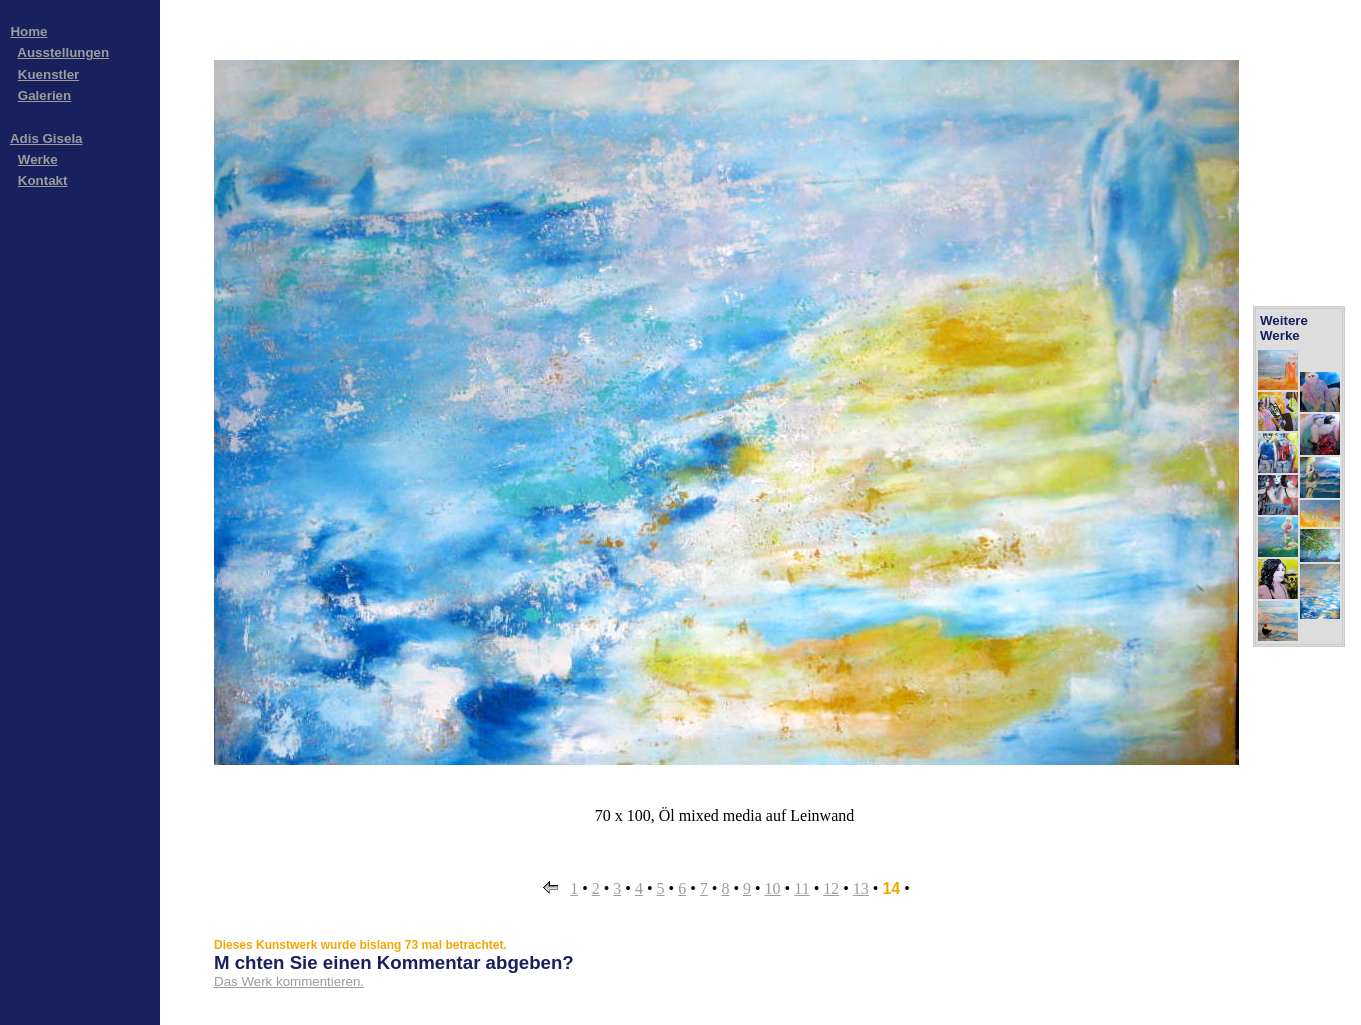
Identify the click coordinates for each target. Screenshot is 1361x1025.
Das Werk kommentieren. (289, 981)
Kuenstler (48, 74)
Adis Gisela (46, 138)
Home (28, 31)
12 (831, 888)
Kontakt (43, 180)
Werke (38, 159)
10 (773, 888)
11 (801, 888)
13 (861, 888)
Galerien (44, 95)
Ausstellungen (63, 52)
